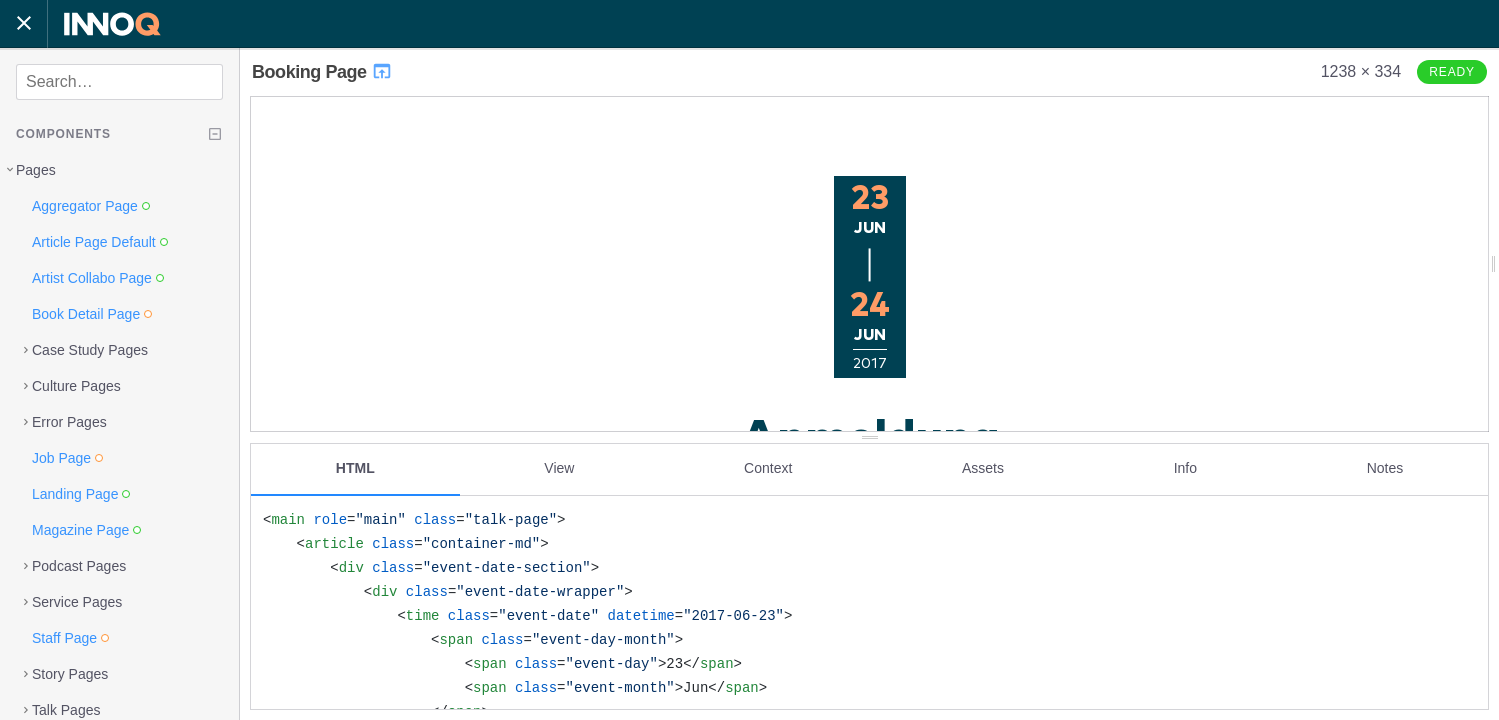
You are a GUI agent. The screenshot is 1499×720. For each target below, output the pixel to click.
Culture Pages (76, 386)
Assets (983, 467)
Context (768, 467)
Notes (1385, 467)
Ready (1452, 72)
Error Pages (69, 422)
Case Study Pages (90, 350)
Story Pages (70, 674)
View (559, 467)
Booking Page (322, 72)
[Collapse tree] (215, 134)
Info (1185, 467)
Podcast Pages (79, 566)
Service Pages (77, 602)
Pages (36, 170)
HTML (355, 467)
